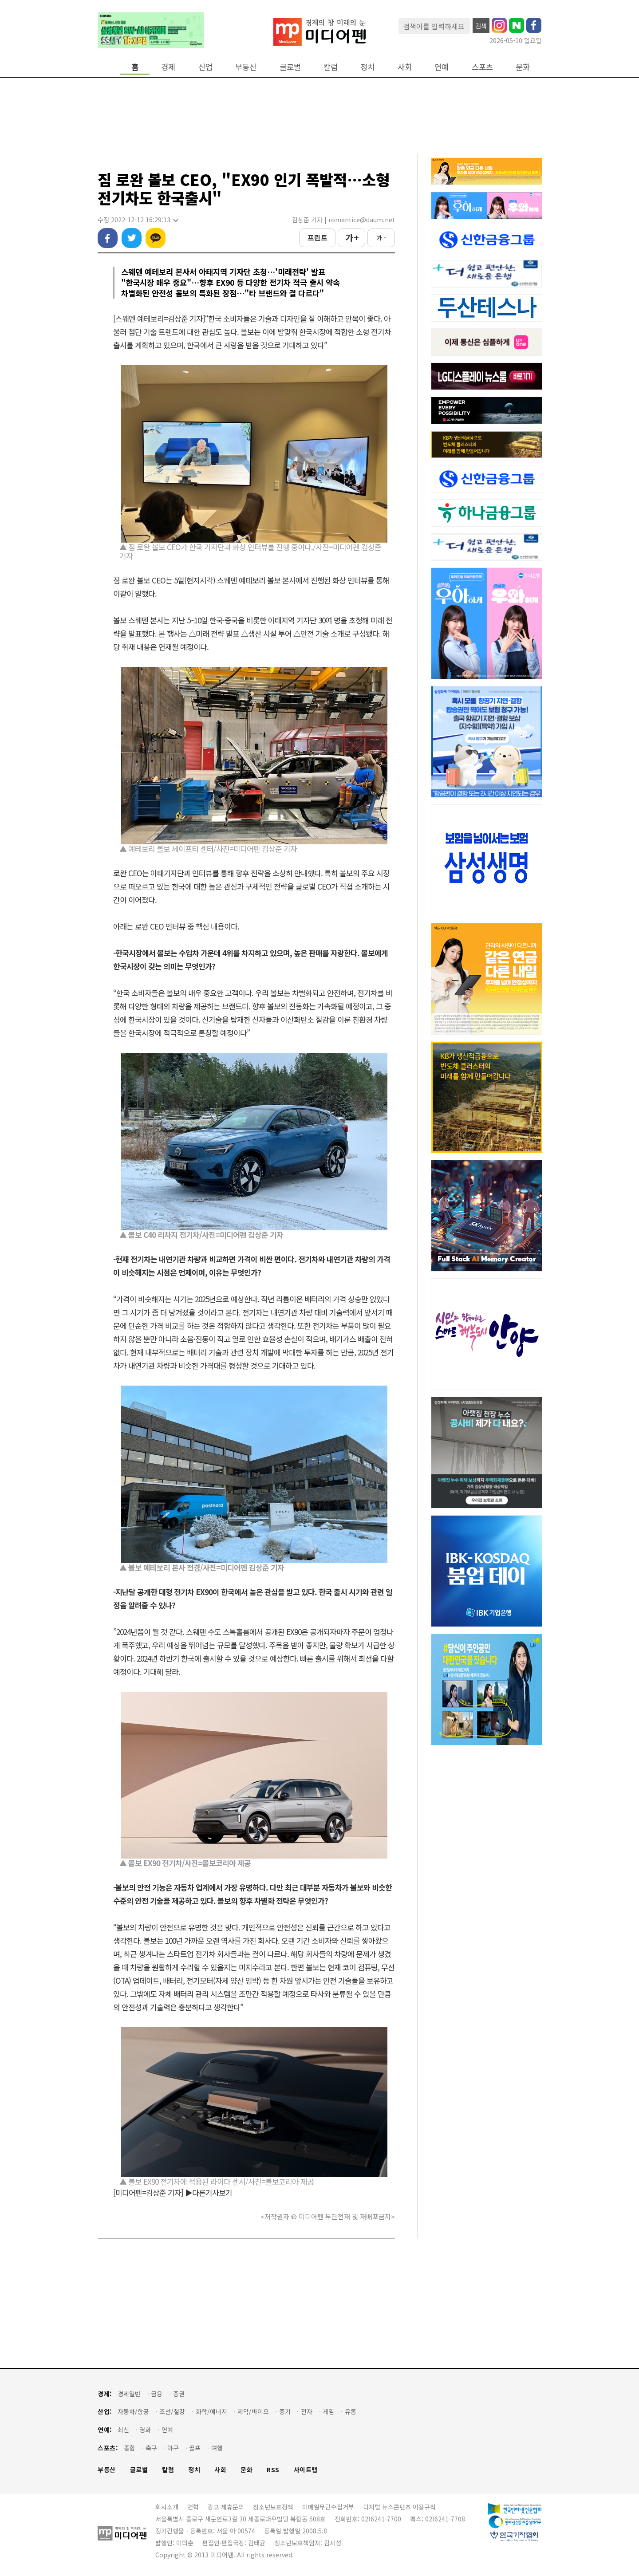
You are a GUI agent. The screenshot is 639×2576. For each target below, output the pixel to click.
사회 (405, 66)
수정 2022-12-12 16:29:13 (138, 220)
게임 (328, 2411)
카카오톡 (156, 238)
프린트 (317, 237)
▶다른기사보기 (208, 2192)
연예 (441, 66)
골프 (195, 2448)
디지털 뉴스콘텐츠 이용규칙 (399, 2506)
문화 (523, 66)
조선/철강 (172, 2411)
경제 (168, 66)
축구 (151, 2448)
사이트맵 (306, 2470)
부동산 (245, 66)
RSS (273, 2470)
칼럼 (330, 66)
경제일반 (129, 2394)
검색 (481, 25)
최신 (123, 2430)
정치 (367, 66)
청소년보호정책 (273, 2506)
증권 (179, 2394)
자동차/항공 (133, 2411)
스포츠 (482, 66)
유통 (350, 2411)
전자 (306, 2411)
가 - (381, 237)
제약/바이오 (253, 2411)
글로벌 (290, 66)
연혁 (193, 2506)
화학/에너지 (211, 2411)
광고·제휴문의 (226, 2506)
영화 (145, 2430)
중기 (285, 2411)
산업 (205, 66)
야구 (173, 2448)
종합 (129, 2448)
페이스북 (108, 238)
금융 (156, 2394)
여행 (217, 2448)
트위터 (132, 238)
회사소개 (166, 2506)
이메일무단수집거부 (328, 2506)
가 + (351, 237)
